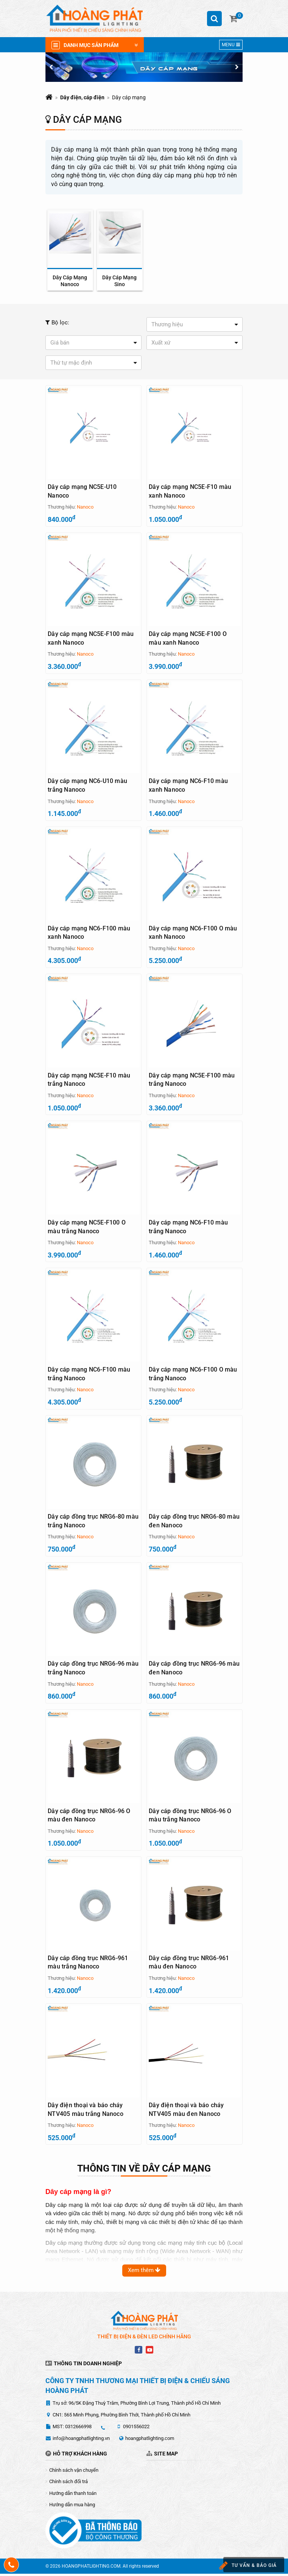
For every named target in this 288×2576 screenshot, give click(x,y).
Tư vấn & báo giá (247, 2565)
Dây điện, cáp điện (82, 97)
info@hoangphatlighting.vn (81, 2440)
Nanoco (85, 507)
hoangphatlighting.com (149, 2440)
